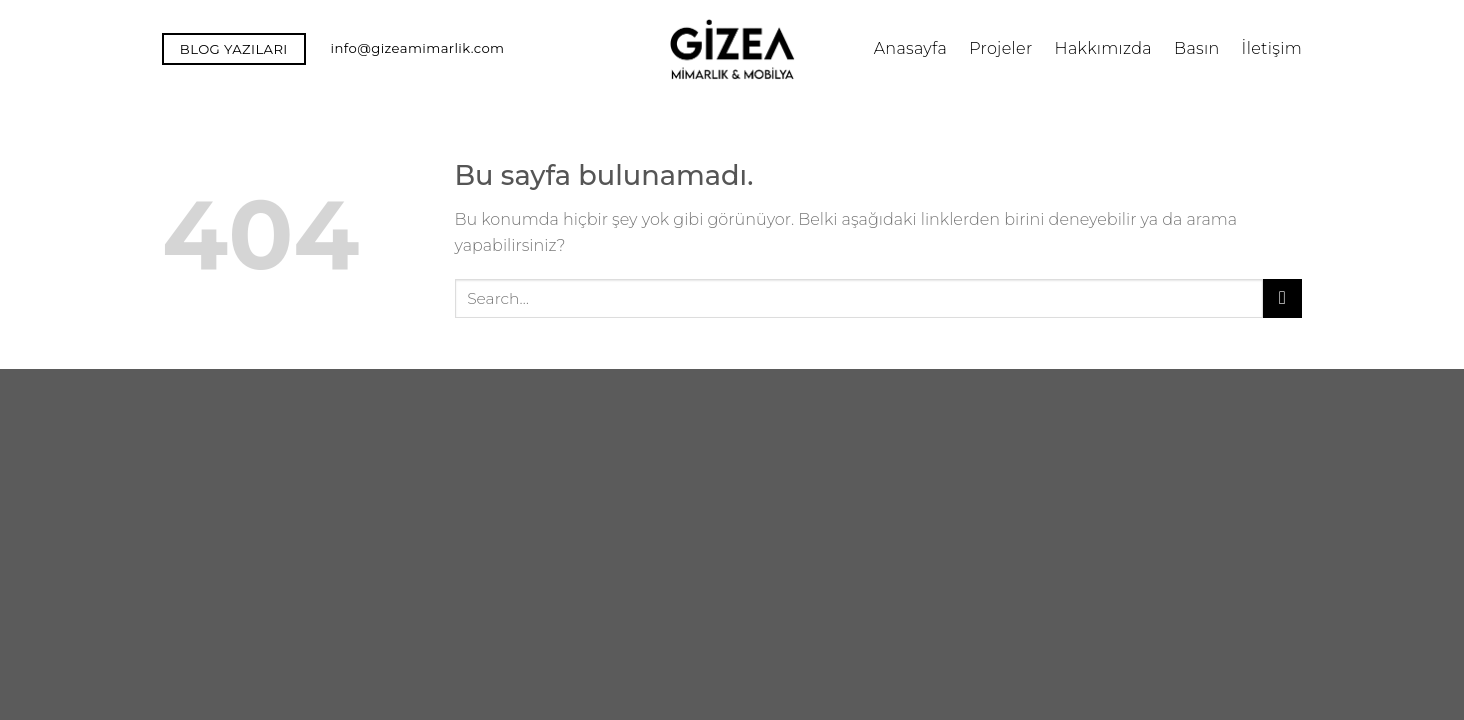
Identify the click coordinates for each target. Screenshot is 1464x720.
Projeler (1000, 48)
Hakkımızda (1103, 48)
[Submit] (1282, 298)
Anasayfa (910, 48)
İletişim (1272, 48)
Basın (1197, 48)
